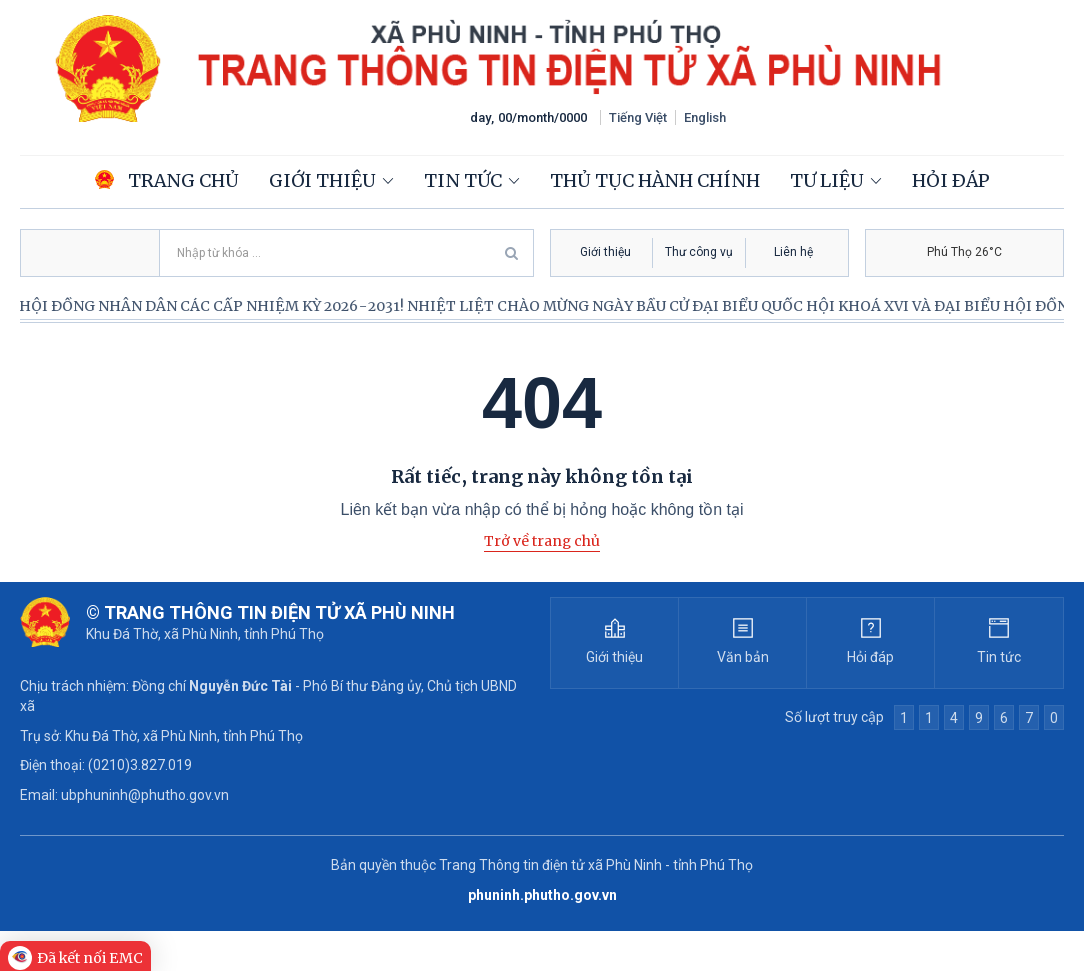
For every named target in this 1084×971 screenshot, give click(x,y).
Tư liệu (827, 180)
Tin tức (463, 180)
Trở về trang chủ (542, 541)
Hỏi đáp (951, 180)
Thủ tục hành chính (655, 180)
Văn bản (743, 657)
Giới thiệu (322, 180)
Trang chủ (167, 180)
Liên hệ (793, 252)
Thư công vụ (699, 252)
